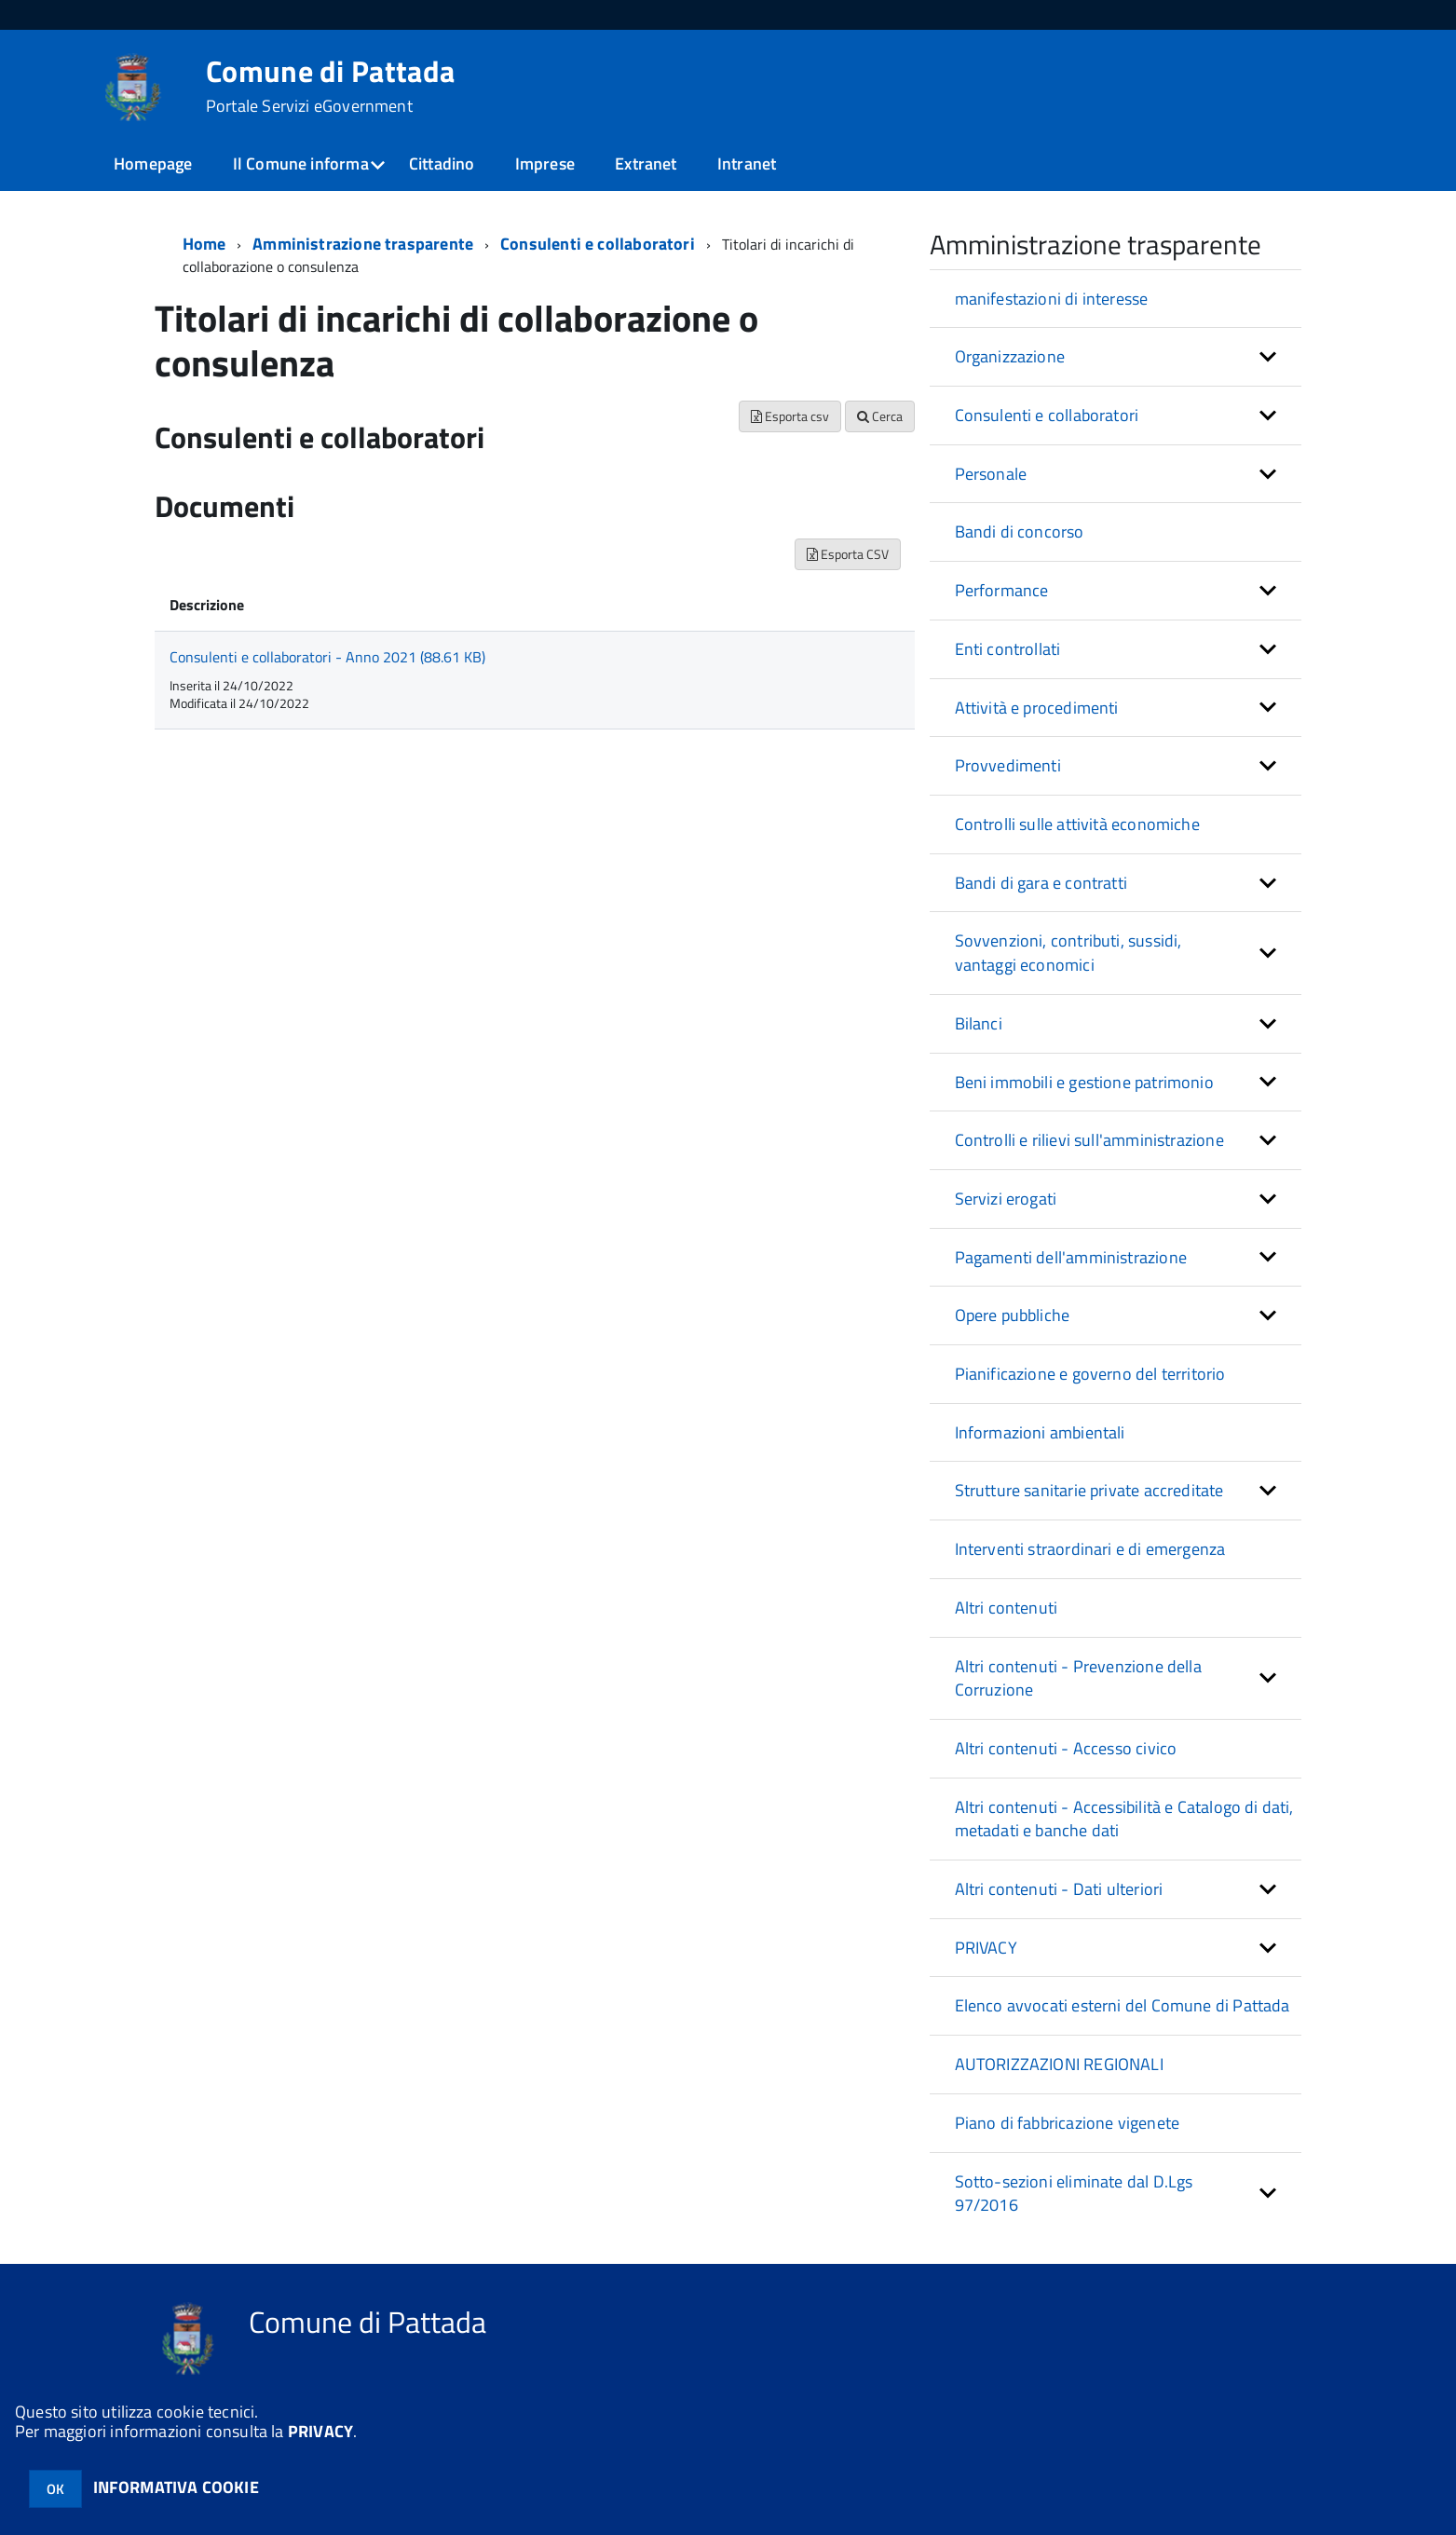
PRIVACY (320, 2431)
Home (204, 243)
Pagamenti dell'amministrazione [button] (1071, 1257)
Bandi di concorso (1019, 531)
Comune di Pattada (330, 86)
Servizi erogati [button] (1006, 1198)
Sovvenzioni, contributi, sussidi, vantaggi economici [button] (1068, 952)
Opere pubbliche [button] (1012, 1315)
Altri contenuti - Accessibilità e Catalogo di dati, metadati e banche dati (1124, 1819)
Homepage (153, 163)
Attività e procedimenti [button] (1037, 707)
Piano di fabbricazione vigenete (1067, 2122)
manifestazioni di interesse (1052, 298)
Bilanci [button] (978, 1023)
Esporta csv (790, 416)
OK (55, 2489)
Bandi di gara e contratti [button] (1041, 882)
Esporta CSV (848, 554)
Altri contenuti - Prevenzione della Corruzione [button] (1078, 1678)
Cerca (880, 416)
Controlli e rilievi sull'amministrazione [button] (1089, 1139)
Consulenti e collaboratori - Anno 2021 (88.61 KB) (327, 657)
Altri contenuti (1006, 1607)
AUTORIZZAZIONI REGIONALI (1059, 2064)
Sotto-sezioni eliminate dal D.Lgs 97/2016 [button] (1074, 2193)
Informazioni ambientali (1040, 1432)
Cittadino (442, 163)
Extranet (645, 163)
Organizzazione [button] (1010, 356)
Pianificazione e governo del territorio (1090, 1373)
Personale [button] (991, 473)
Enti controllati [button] (1008, 648)
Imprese (545, 163)
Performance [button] (1002, 590)
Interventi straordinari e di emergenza (1090, 1548)
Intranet (746, 163)
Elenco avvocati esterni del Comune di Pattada (1122, 2005)
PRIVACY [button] (986, 1947)
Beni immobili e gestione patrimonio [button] (1084, 1082)
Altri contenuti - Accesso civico (1066, 1748)
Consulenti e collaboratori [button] (1047, 415)
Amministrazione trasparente (362, 243)
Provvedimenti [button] (1008, 765)
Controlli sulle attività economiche (1077, 824)
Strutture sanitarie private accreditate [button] (1089, 1490)
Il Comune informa (301, 163)
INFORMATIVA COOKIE (176, 2487)
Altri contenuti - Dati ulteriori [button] (1059, 1888)
